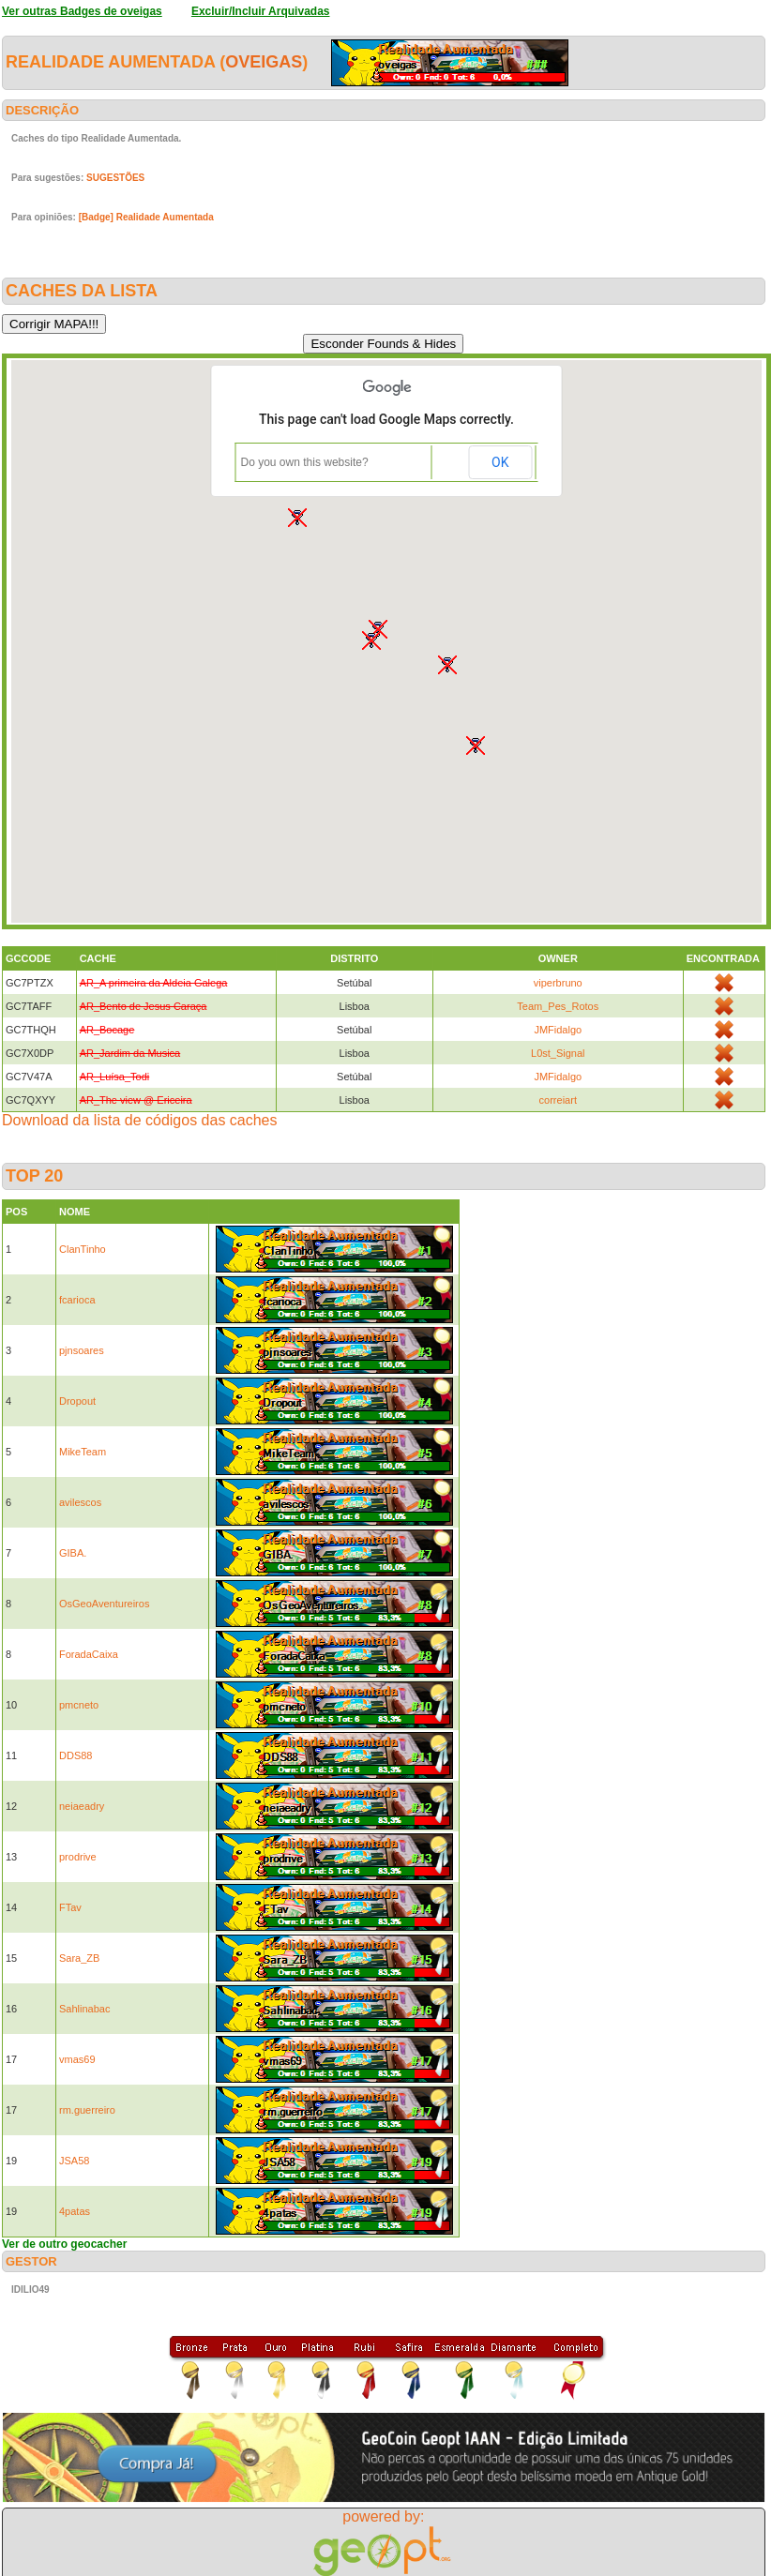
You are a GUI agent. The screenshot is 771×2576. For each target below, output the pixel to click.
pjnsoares (81, 1350)
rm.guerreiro (87, 2110)
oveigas (263, 62)
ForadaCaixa (88, 1654)
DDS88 (75, 1755)
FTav (70, 1907)
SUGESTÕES (115, 178)
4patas (74, 2211)
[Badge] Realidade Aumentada (146, 217)
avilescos (80, 1502)
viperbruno (558, 982)
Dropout (77, 1401)
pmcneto (78, 1704)
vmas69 (77, 2059)
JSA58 (74, 2160)
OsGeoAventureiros (104, 1603)
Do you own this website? (305, 462)
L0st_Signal (558, 1053)
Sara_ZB (79, 1958)
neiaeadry (81, 1806)
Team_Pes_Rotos (557, 1006)
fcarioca (77, 1299)
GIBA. (72, 1553)
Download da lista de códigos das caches (140, 1120)
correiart (558, 1100)
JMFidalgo (558, 1029)
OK (499, 462)
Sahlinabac (84, 2008)
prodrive (78, 1856)
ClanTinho (82, 1249)
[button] (447, 664)
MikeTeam (82, 1451)
